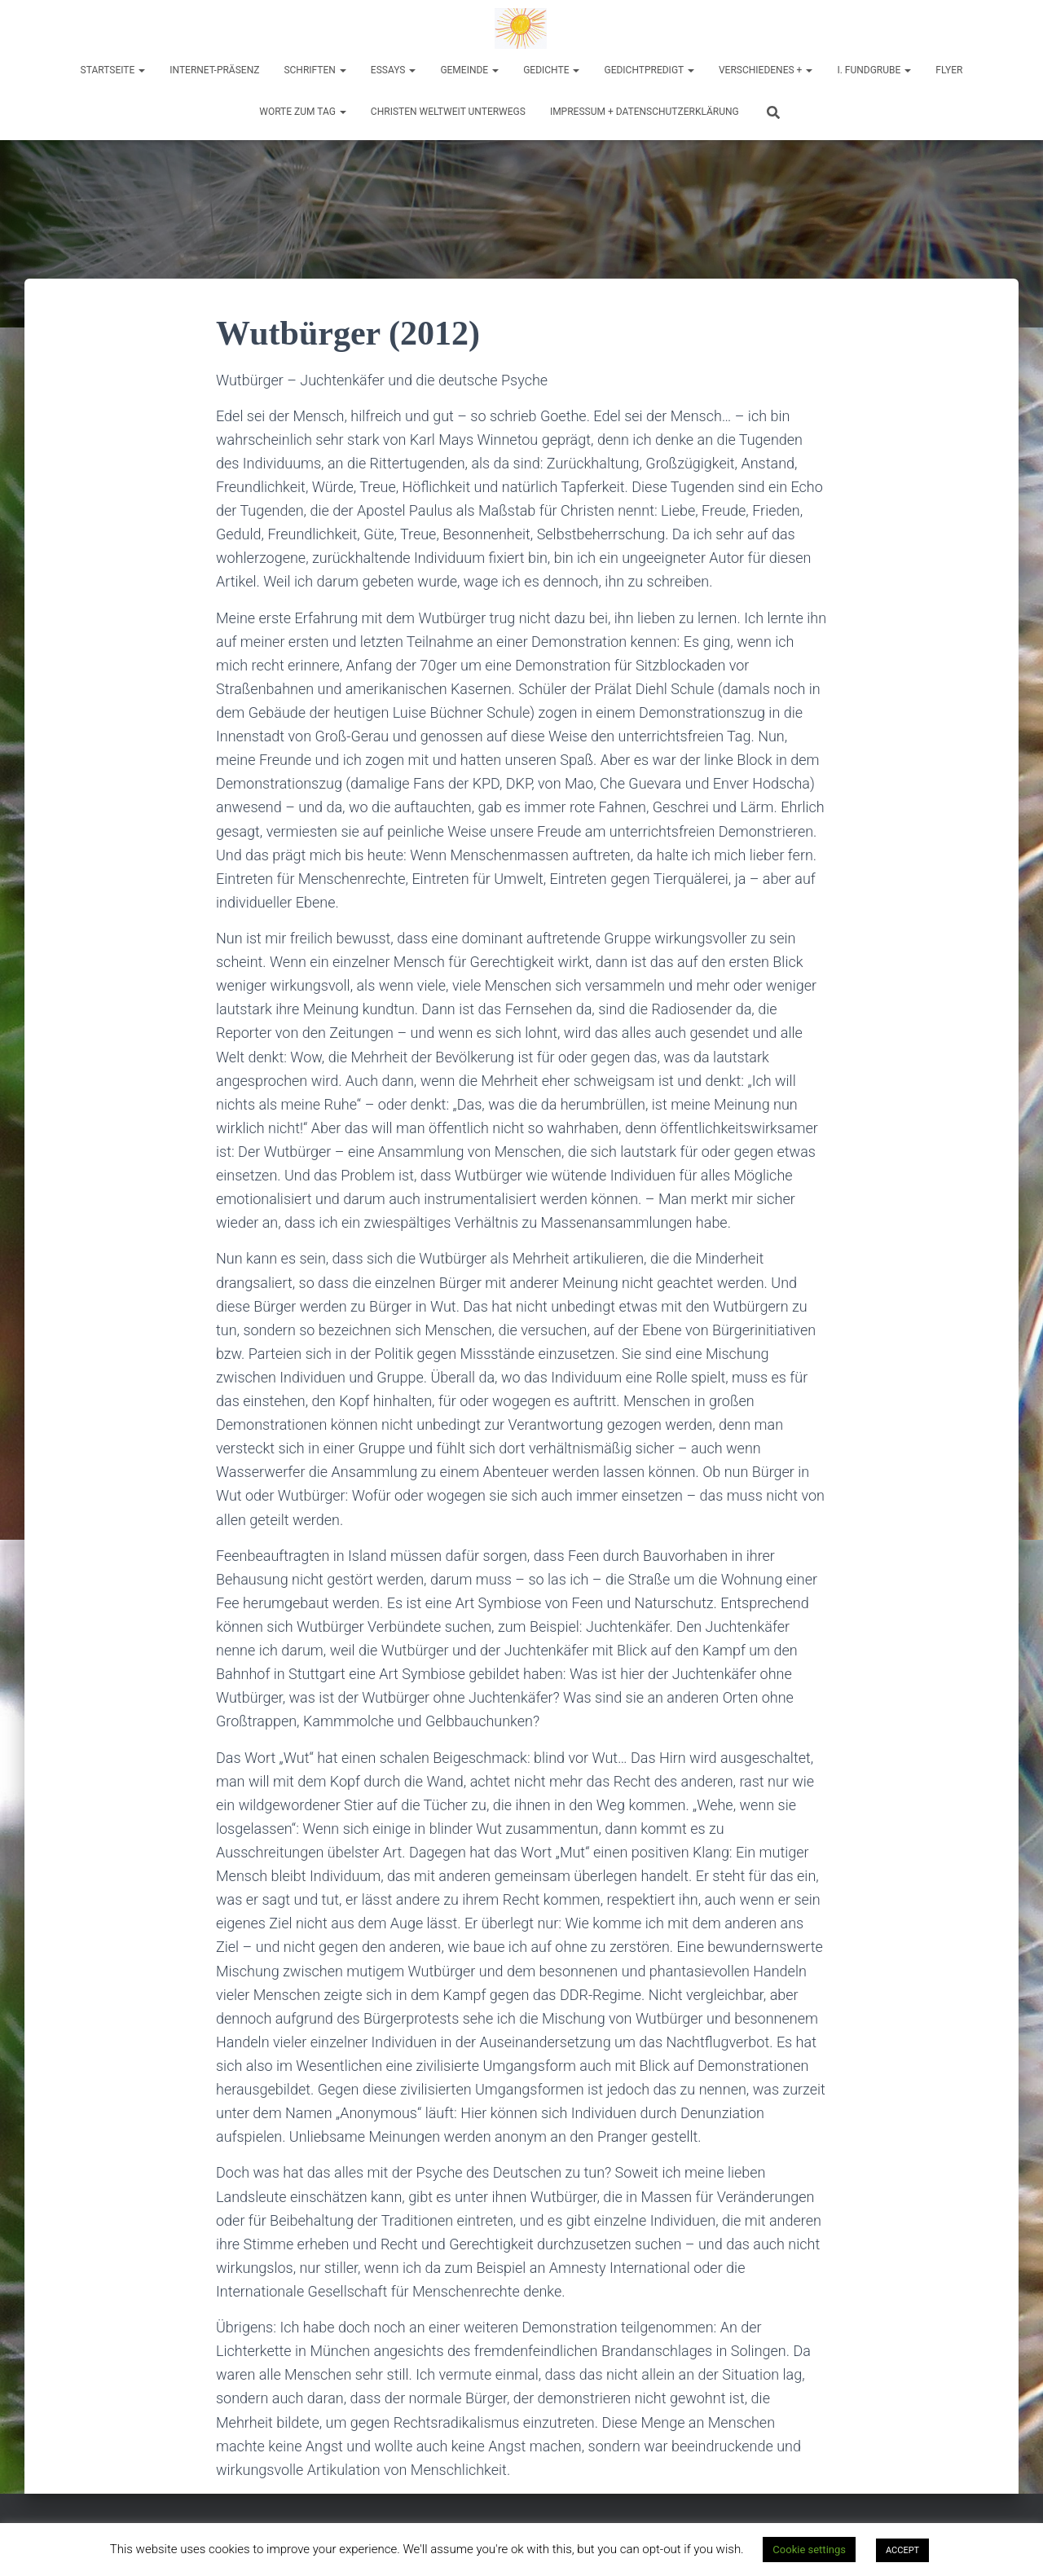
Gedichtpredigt (649, 70)
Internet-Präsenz (214, 70)
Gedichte (551, 70)
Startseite (113, 70)
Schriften (314, 70)
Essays (393, 70)
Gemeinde (469, 70)
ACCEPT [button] (902, 2550)
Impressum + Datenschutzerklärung (644, 111)
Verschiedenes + (765, 70)
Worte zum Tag (302, 111)
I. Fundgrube (874, 70)
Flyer (948, 70)
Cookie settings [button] (809, 2549)
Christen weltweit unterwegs (448, 111)
